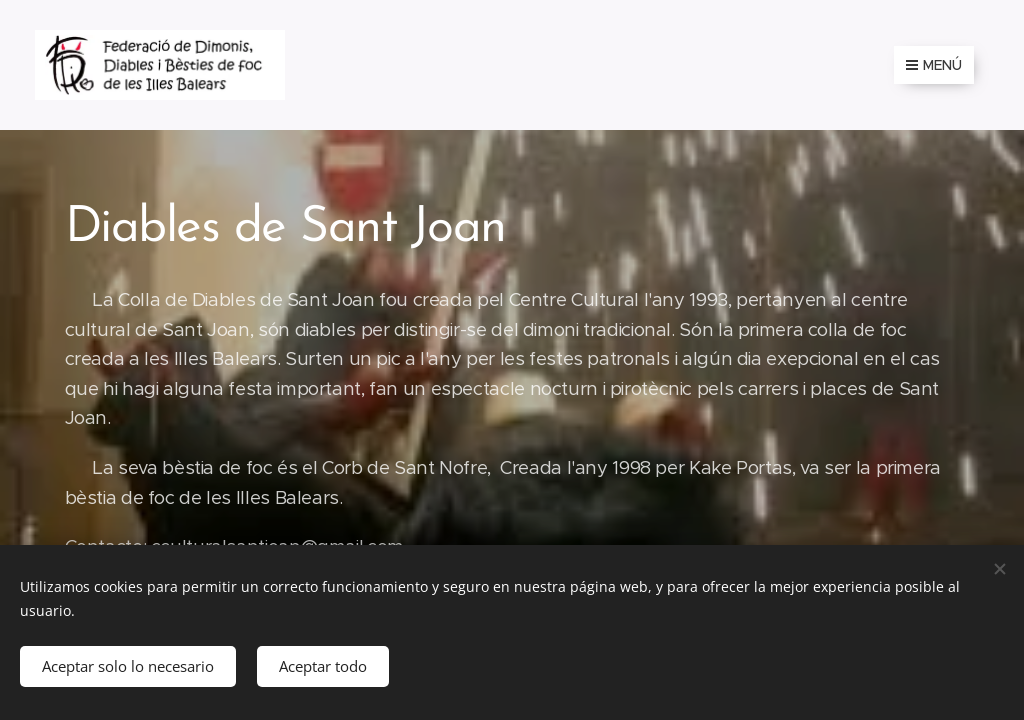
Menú (934, 65)
